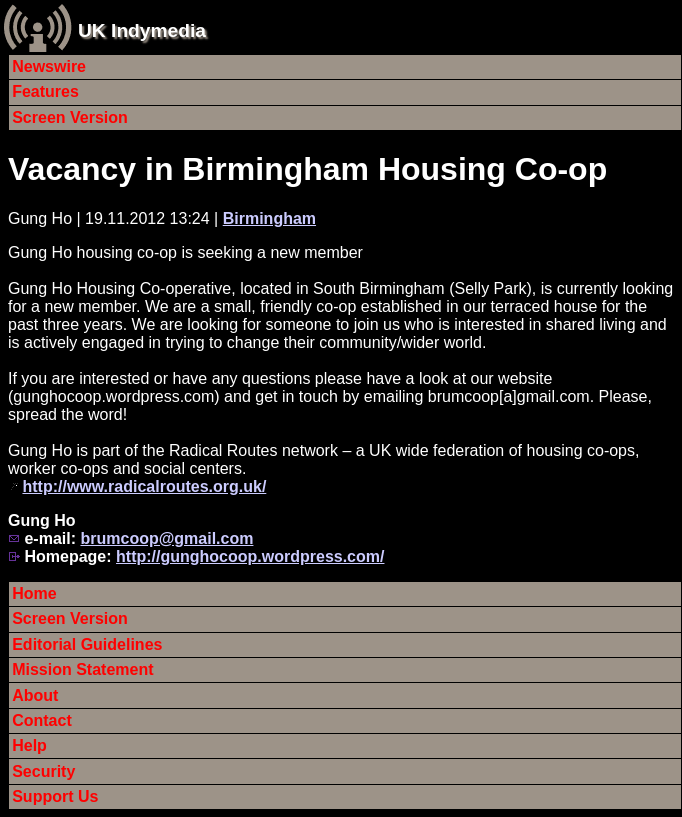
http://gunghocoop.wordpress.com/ (250, 556)
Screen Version (70, 117)
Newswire (49, 66)
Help (29, 745)
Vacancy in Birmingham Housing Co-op (307, 169)
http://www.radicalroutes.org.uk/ (144, 486)
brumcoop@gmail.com (166, 538)
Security (43, 771)
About (35, 695)
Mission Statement (82, 669)
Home (34, 593)
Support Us (55, 796)
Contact (42, 720)
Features (45, 91)
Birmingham (269, 218)
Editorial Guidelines (87, 644)
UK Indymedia (142, 30)
